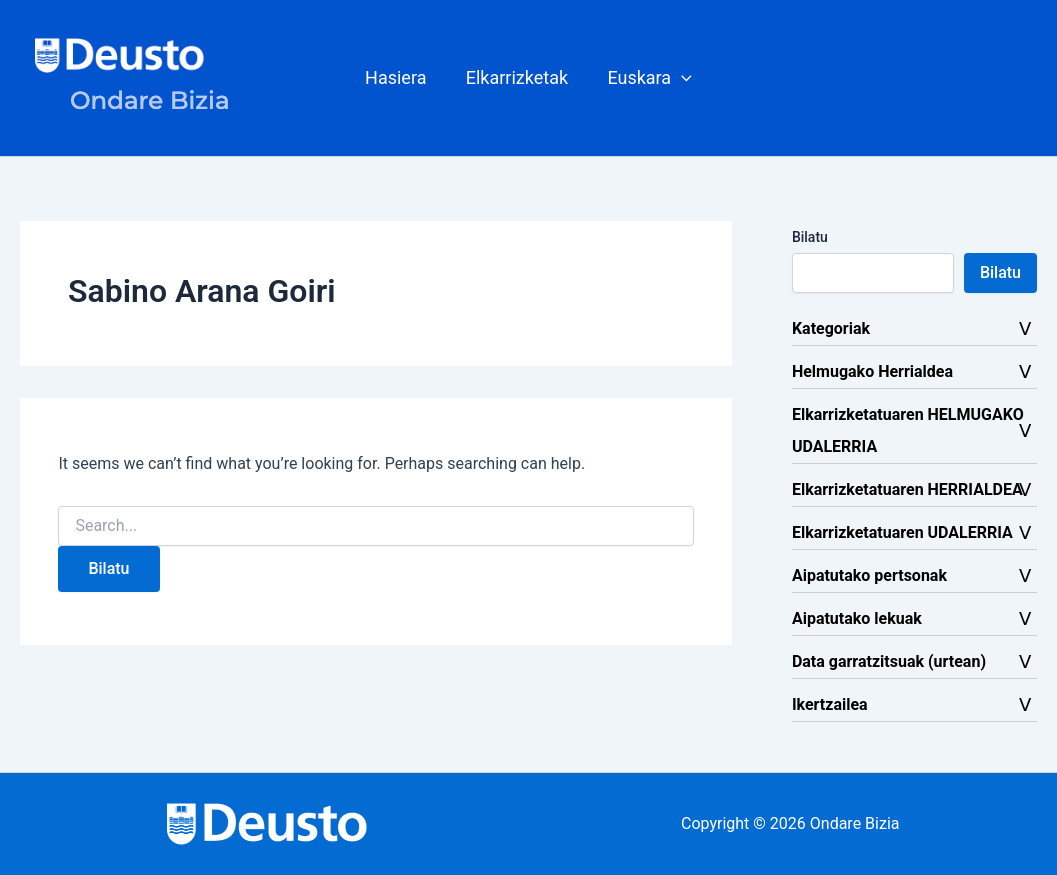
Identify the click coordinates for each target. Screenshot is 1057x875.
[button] (678, 78)
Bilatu (810, 237)
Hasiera (398, 77)
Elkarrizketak (517, 77)
